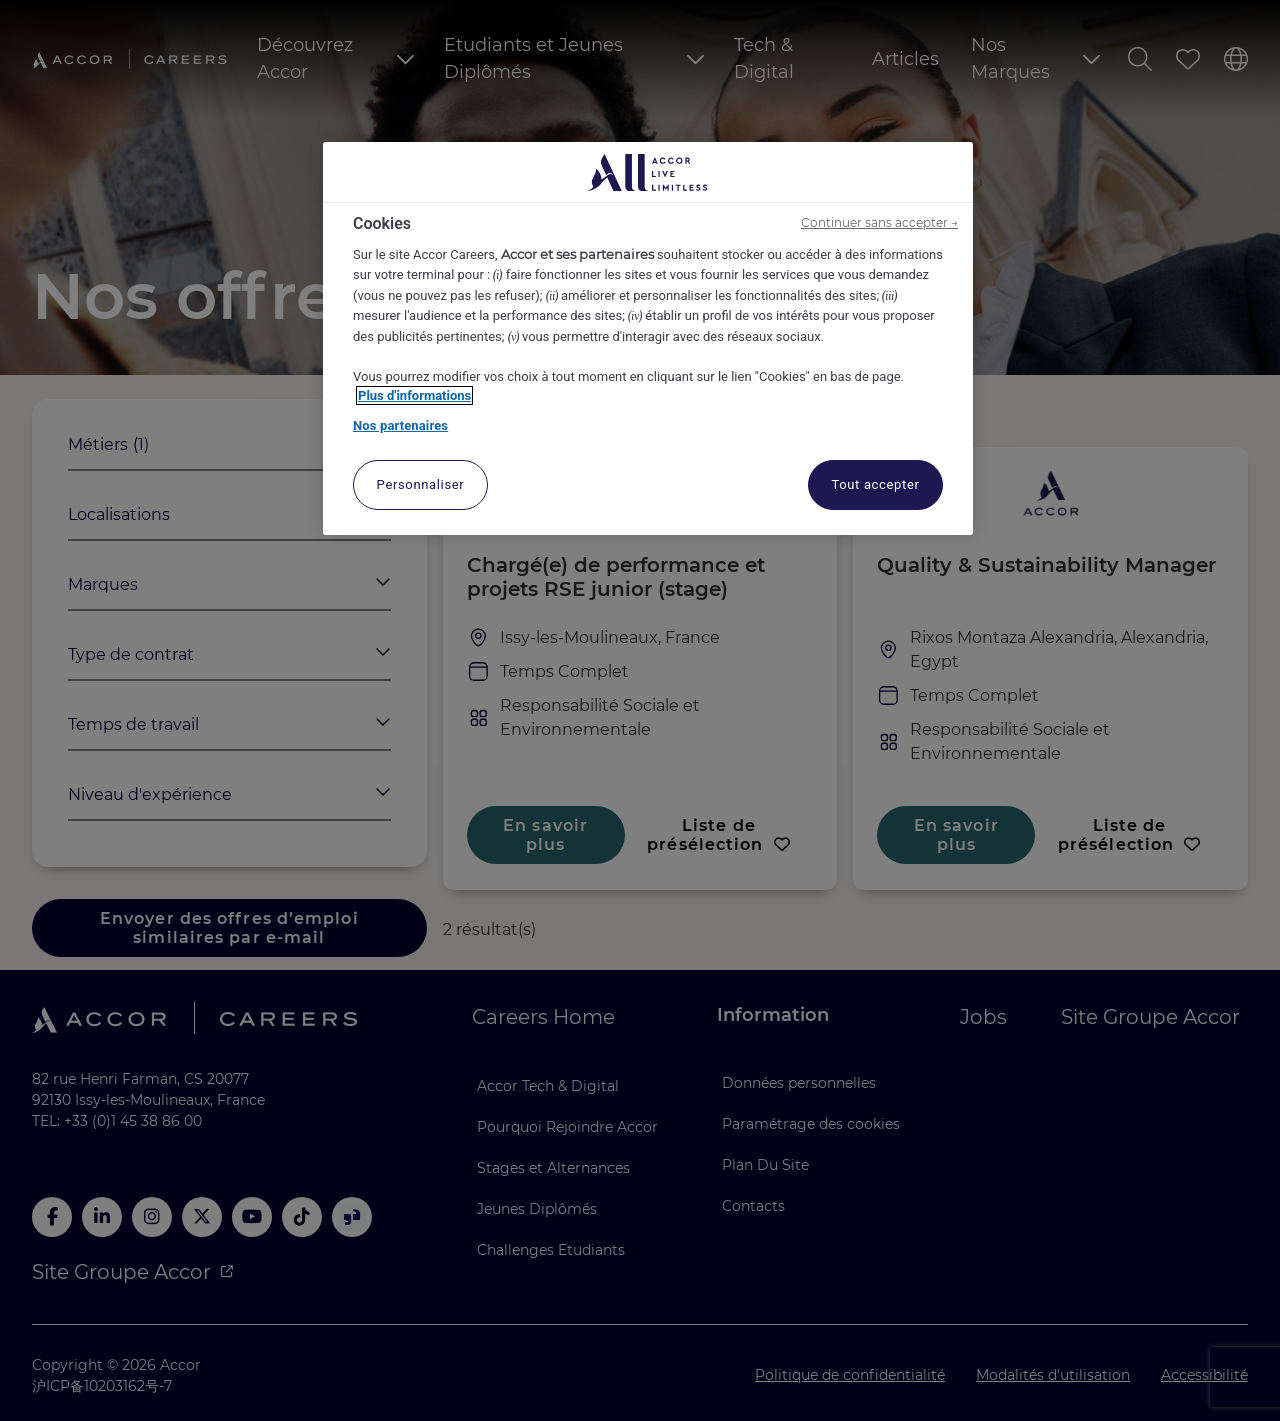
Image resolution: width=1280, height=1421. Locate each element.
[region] (648, 338)
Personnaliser (421, 484)
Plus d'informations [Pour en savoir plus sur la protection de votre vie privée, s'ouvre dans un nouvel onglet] (414, 395)
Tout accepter (875, 484)
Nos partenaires (400, 425)
